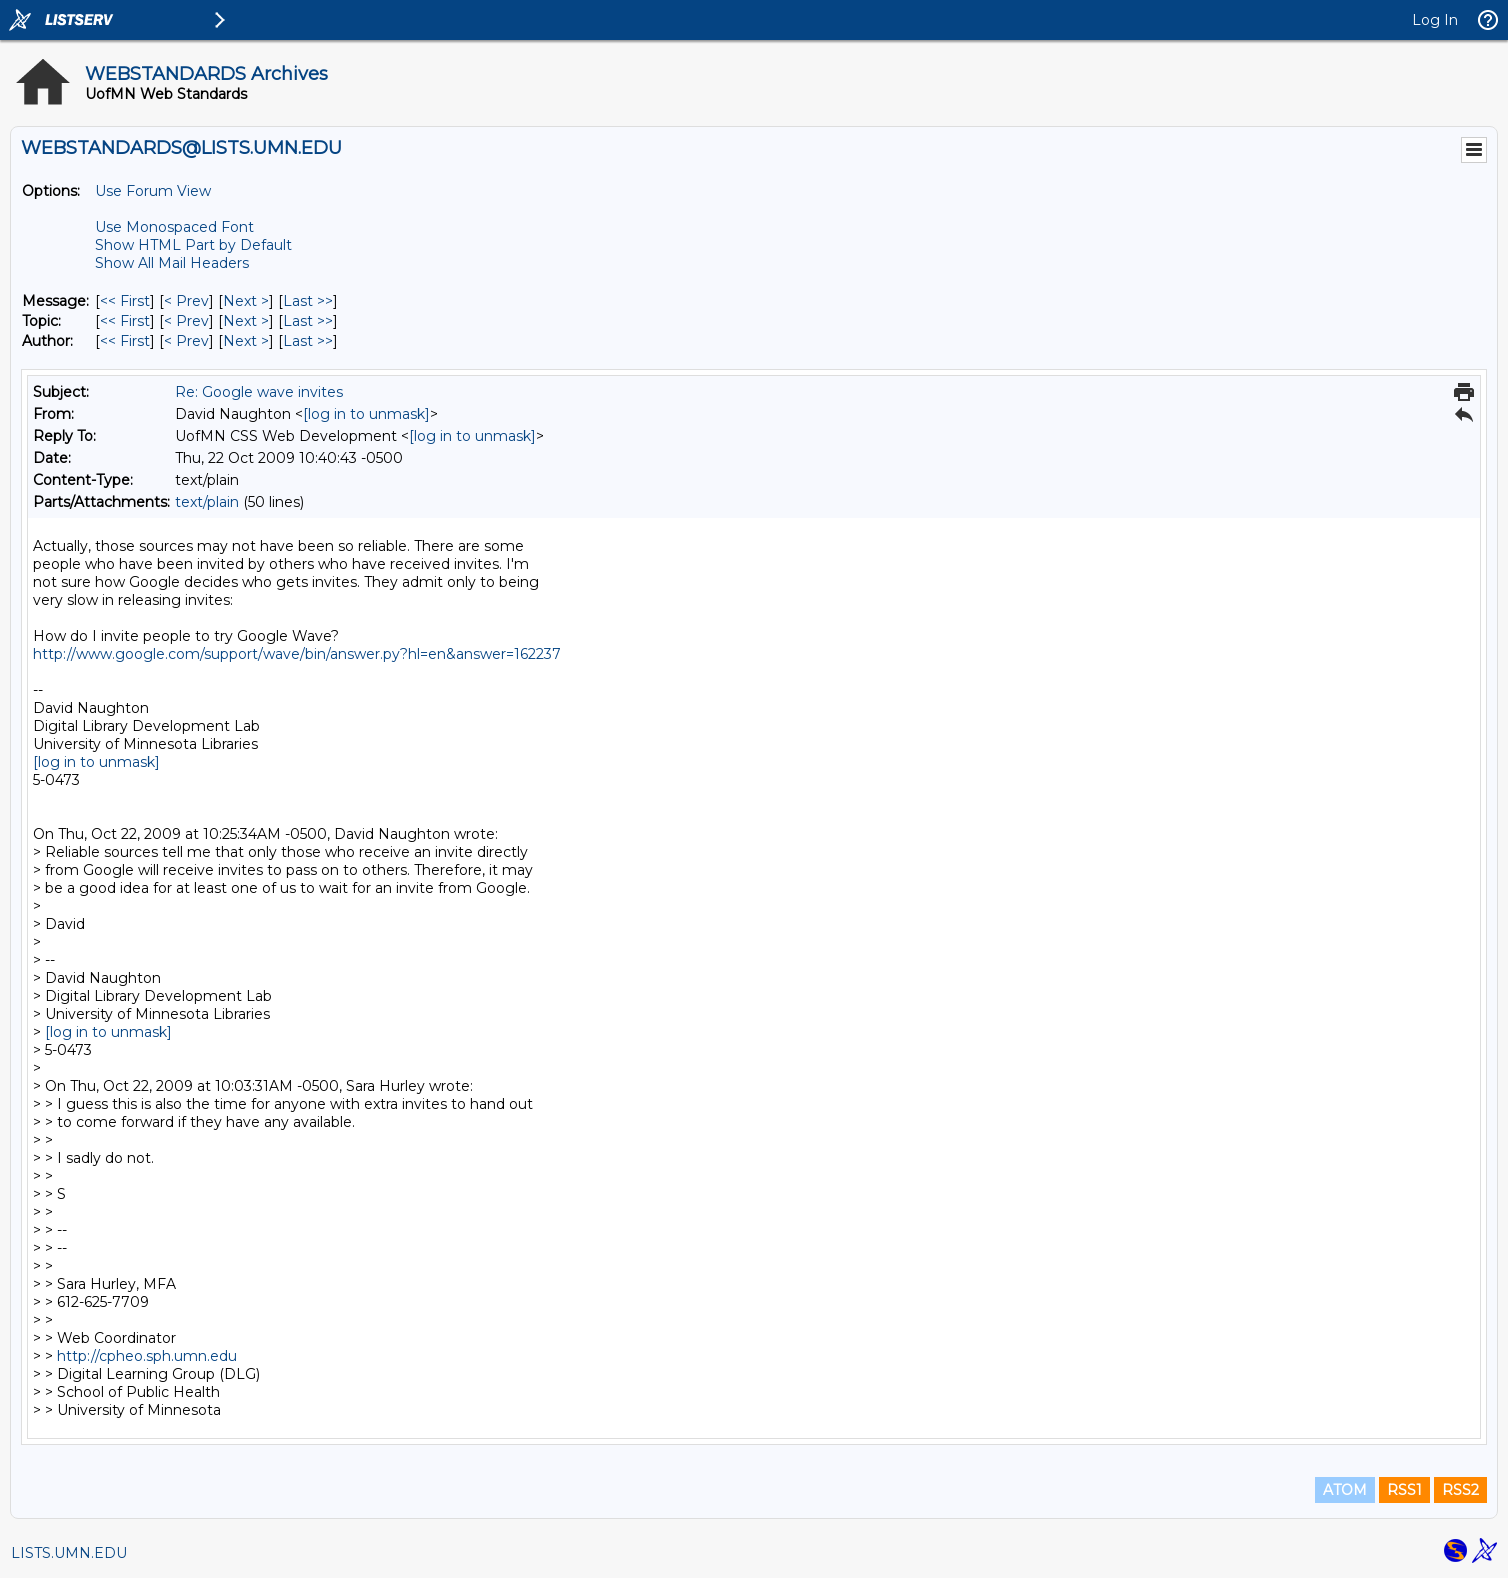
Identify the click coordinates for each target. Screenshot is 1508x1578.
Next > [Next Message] (246, 301)
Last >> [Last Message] (308, 301)
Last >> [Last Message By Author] (308, 341)
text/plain (207, 502)
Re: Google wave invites (259, 392)
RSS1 (1404, 1490)
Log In (1435, 20)
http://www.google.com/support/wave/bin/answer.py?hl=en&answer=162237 (297, 654)
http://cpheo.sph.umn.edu (147, 1356)
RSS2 (1460, 1490)
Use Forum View (153, 191)
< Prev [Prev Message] (186, 301)
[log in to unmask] (366, 414)
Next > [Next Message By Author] (246, 341)
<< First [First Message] (125, 301)
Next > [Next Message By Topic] (246, 321)
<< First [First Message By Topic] (125, 321)
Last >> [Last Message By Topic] (308, 321)
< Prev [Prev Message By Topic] (186, 321)
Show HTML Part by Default (193, 245)
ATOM (1345, 1490)
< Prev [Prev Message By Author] (186, 341)
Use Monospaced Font (174, 227)
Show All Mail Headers (172, 263)
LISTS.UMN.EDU (69, 1553)
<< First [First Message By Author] (125, 341)
